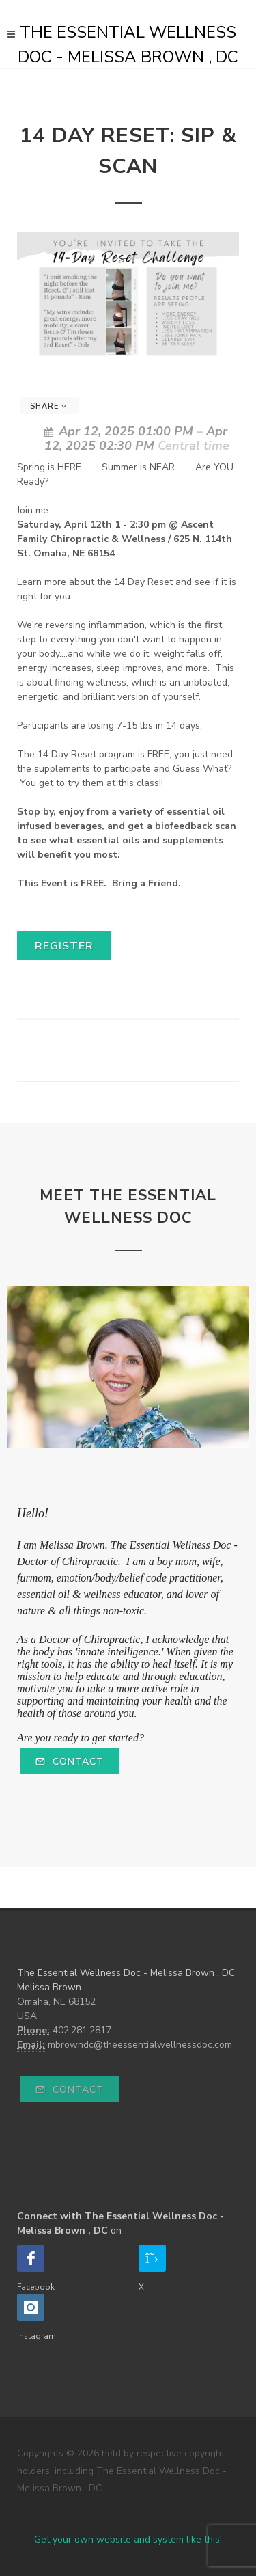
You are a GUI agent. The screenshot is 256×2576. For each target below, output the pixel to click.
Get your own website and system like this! (128, 2539)
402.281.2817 (82, 2030)
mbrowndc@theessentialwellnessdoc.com (140, 2044)
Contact (69, 1761)
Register (64, 945)
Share (48, 406)
